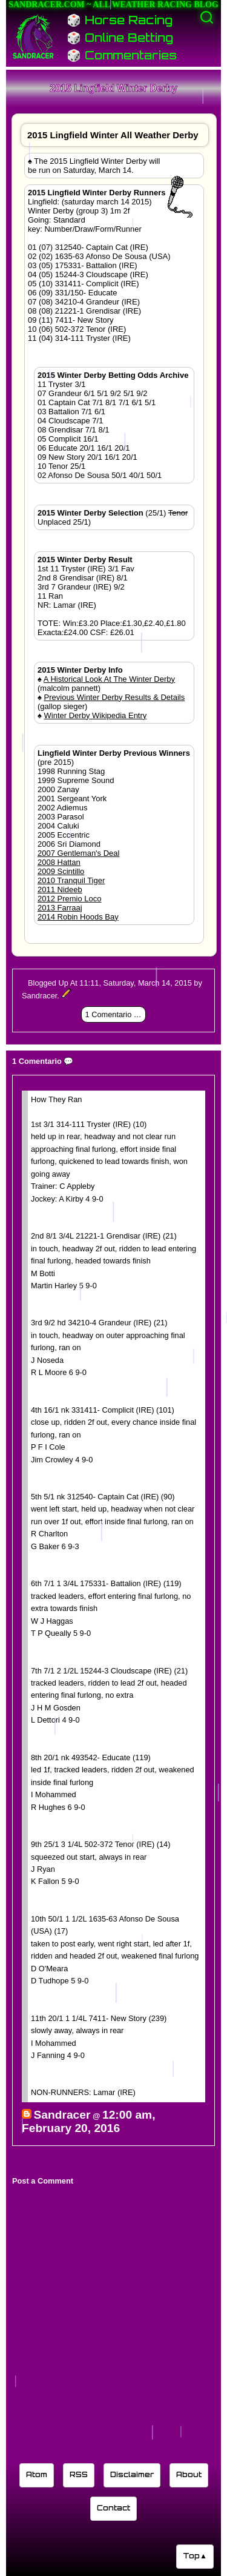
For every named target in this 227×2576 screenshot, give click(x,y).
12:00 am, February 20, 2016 (88, 2121)
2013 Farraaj (60, 907)
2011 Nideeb (60, 889)
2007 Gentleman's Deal (78, 853)
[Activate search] (207, 17)
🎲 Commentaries (122, 55)
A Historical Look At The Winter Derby (109, 679)
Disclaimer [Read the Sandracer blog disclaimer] (132, 2474)
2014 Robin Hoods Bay (78, 916)
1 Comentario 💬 (114, 1014)
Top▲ (195, 2555)
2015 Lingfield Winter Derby (113, 88)
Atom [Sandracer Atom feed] (36, 2474)
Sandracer (62, 2114)
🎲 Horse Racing (120, 20)
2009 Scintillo (61, 871)
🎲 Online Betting (120, 37)
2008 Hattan (59, 862)
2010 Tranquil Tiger (71, 880)
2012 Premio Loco (70, 898)
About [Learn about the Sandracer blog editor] (189, 2474)
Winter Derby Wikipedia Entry (95, 715)
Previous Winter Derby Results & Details (114, 697)
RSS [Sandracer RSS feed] (79, 2474)
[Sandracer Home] (33, 36)
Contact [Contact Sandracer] (113, 2507)
